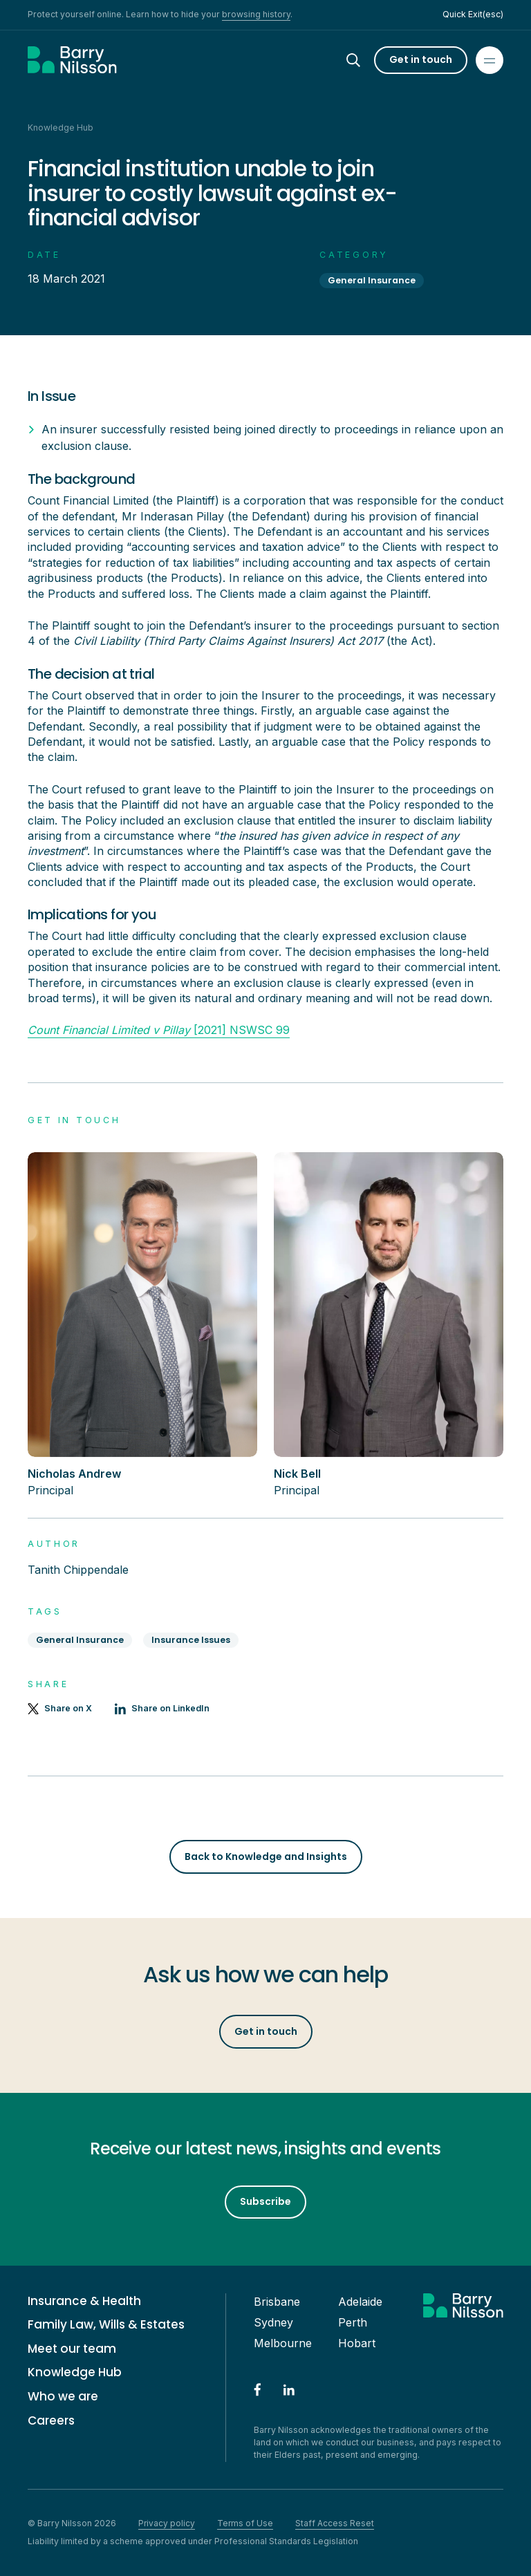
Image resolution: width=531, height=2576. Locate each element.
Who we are (63, 2397)
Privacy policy (166, 2523)
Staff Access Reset (334, 2523)
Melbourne (283, 2343)
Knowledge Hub (75, 2372)
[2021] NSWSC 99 (159, 1030)
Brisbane (277, 2302)
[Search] (365, 60)
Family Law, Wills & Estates (106, 2325)
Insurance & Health (84, 2301)
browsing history (256, 14)
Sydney (273, 2322)
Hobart (356, 2343)
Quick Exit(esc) (472, 14)
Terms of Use (245, 2523)
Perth (352, 2322)
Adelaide (360, 2302)
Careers (51, 2421)
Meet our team (72, 2349)
